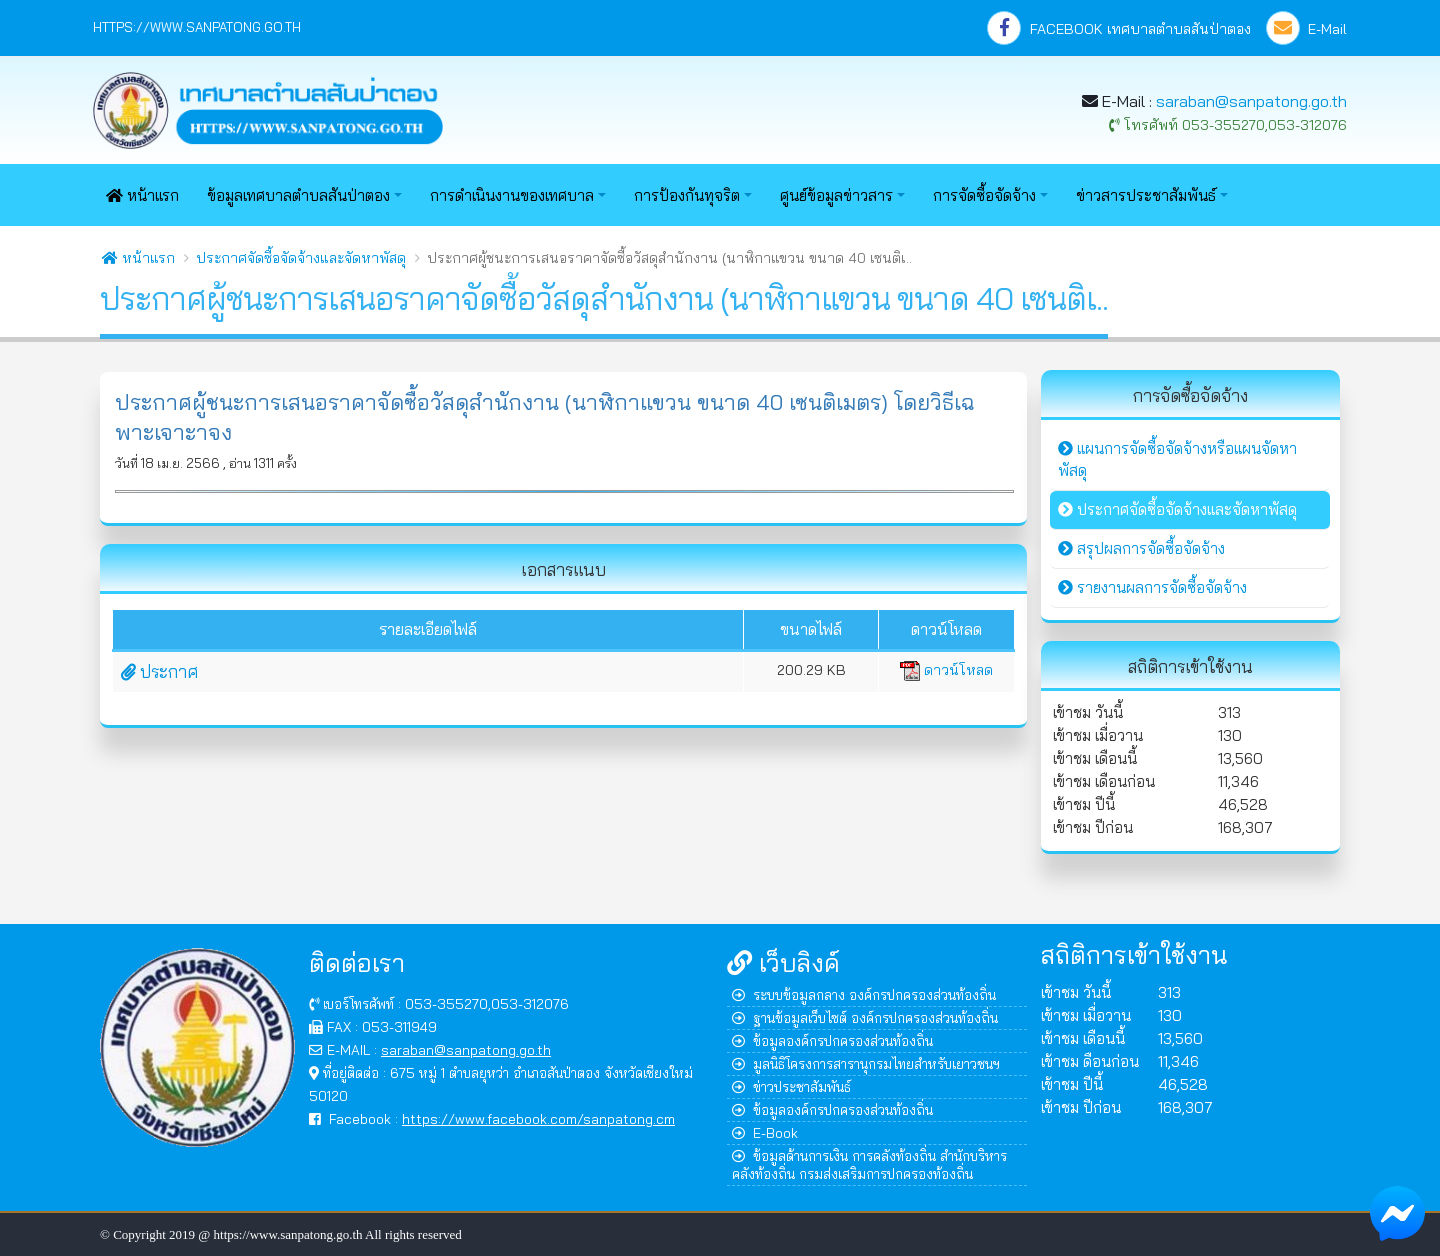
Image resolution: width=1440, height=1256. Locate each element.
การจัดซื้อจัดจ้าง (984, 195)
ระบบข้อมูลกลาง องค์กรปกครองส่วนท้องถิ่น (864, 994)
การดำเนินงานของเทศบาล (512, 195)
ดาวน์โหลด (946, 670)
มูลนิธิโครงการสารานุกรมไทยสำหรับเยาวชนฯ (866, 1063)
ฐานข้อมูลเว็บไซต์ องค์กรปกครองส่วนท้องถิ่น (865, 1017)
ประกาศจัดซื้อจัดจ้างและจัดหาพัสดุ (301, 258)
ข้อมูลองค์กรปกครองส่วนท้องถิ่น (832, 1040)
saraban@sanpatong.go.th (1251, 101)
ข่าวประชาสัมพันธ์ (791, 1086)
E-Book (765, 1132)
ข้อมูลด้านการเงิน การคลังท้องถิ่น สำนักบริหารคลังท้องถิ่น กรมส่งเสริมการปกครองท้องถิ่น (869, 1164)
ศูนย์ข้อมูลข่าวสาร (836, 195)
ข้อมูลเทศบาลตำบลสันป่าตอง (298, 195)
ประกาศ (159, 671)
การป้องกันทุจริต (687, 195)
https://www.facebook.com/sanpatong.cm (538, 1118)
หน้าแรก (142, 195)
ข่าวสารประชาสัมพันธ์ (1146, 195)
